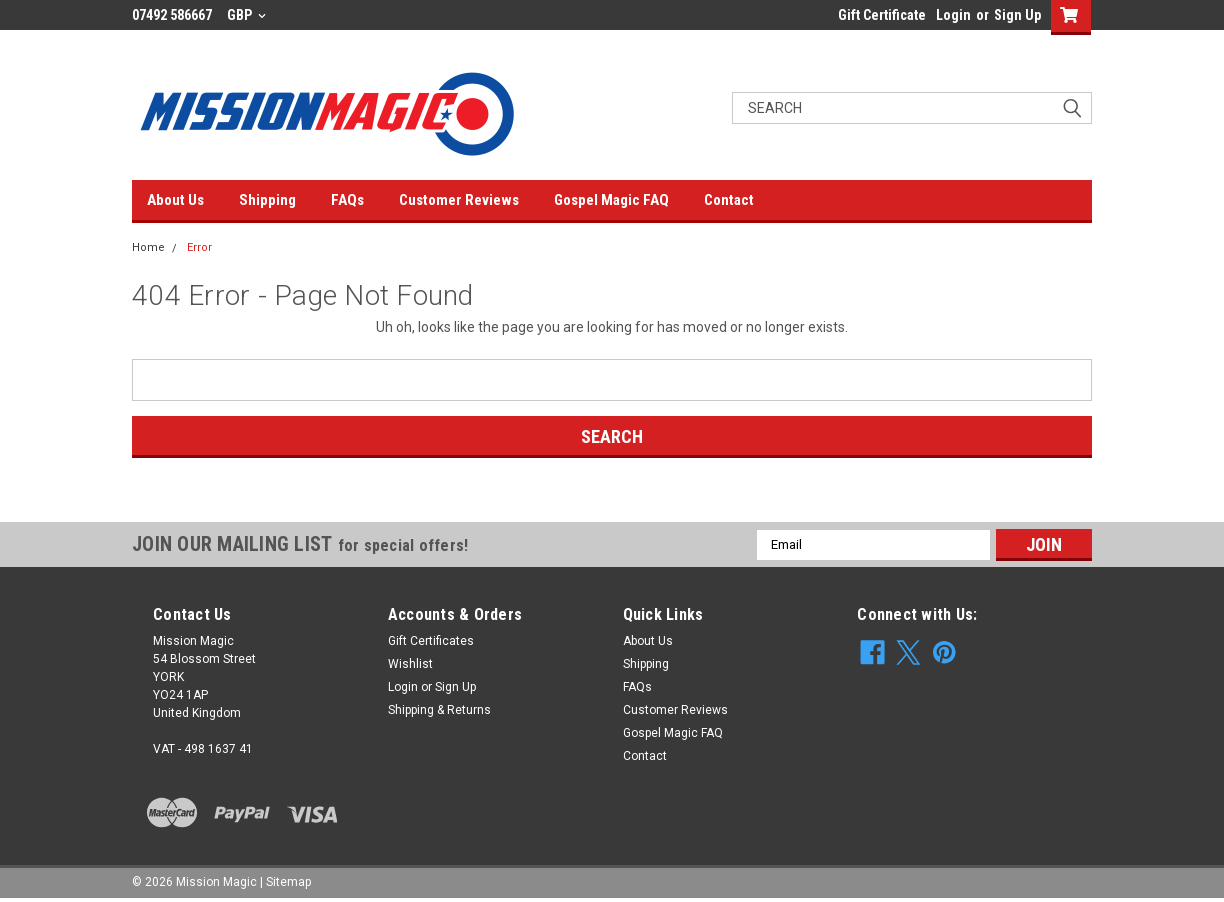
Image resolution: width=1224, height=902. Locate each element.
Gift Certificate (882, 15)
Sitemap (288, 882)
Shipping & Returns (439, 710)
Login (953, 15)
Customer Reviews (459, 200)
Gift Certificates (431, 641)
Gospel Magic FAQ (611, 200)
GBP (246, 15)
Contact (729, 200)
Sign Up (1017, 15)
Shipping (267, 200)
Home (148, 247)
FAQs (347, 200)
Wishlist (410, 664)
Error (199, 247)
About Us (175, 200)
